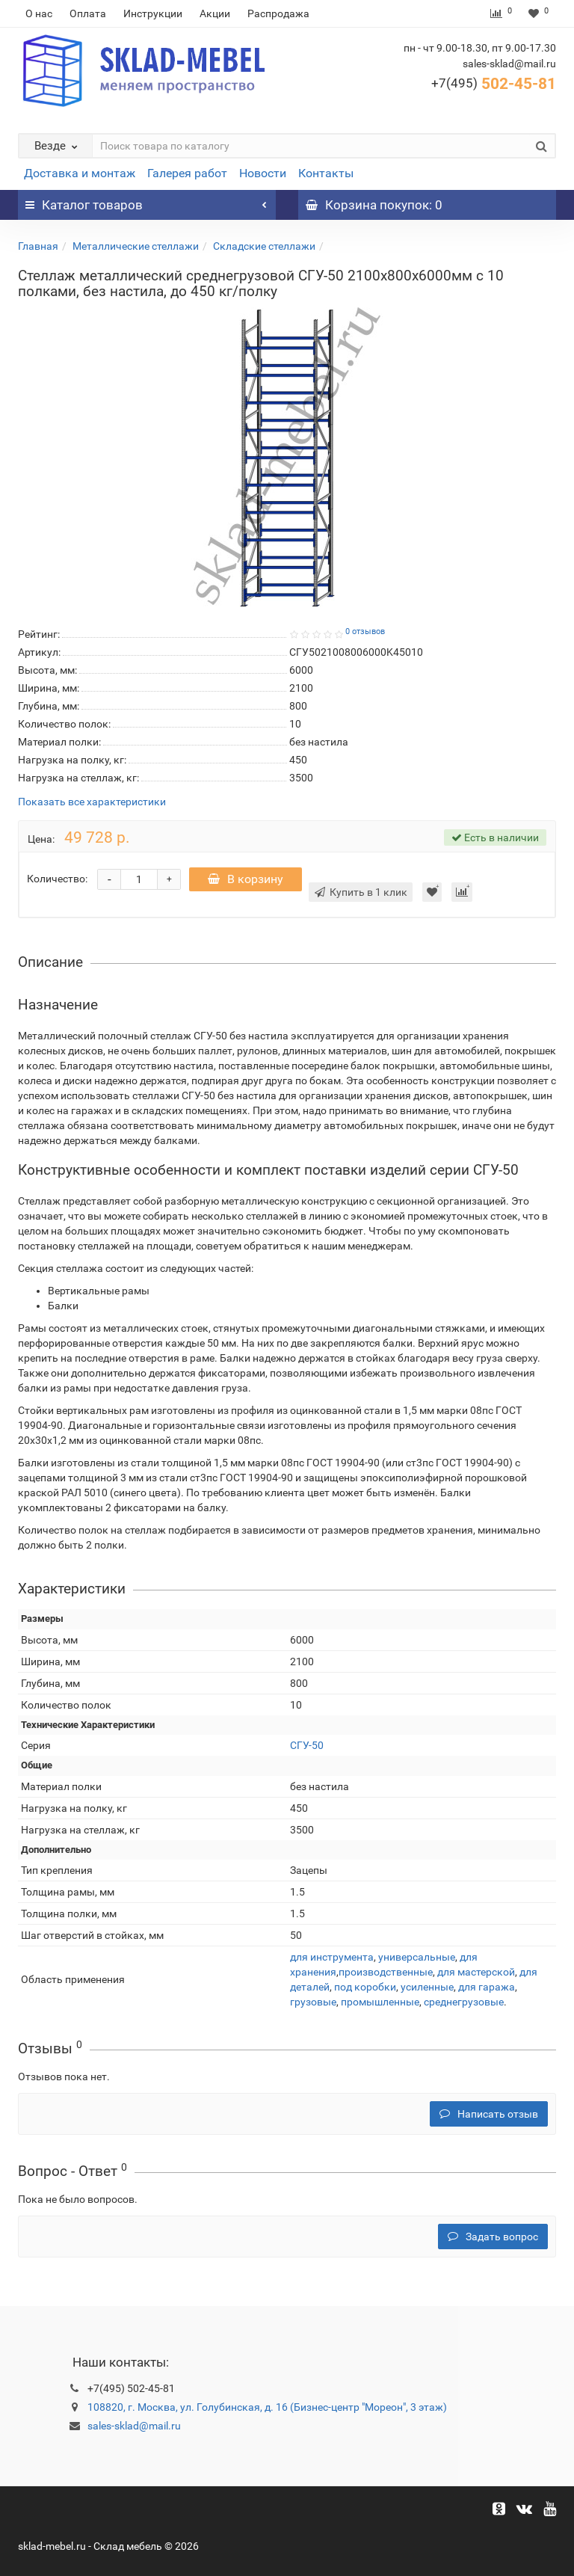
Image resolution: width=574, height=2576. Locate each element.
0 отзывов (365, 631)
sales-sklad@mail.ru (134, 2426)
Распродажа (278, 13)
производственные (386, 1972)
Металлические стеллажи (135, 246)
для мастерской (476, 1972)
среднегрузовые (464, 2002)
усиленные (427, 1987)
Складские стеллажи (264, 246)
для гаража (486, 1987)
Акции (215, 13)
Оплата (88, 13)
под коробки (365, 1987)
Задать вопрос (493, 2237)
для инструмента (332, 1957)
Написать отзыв (488, 2114)
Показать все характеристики (92, 802)
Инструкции (152, 13)
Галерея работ (187, 173)
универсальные (416, 1957)
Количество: (57, 879)
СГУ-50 (307, 1745)
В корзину (247, 879)
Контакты (326, 173)
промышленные (380, 2002)
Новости (262, 173)
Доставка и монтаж (79, 173)
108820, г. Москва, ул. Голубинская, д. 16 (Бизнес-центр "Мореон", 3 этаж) (267, 2407)
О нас (38, 13)
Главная (38, 246)
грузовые (313, 2002)
